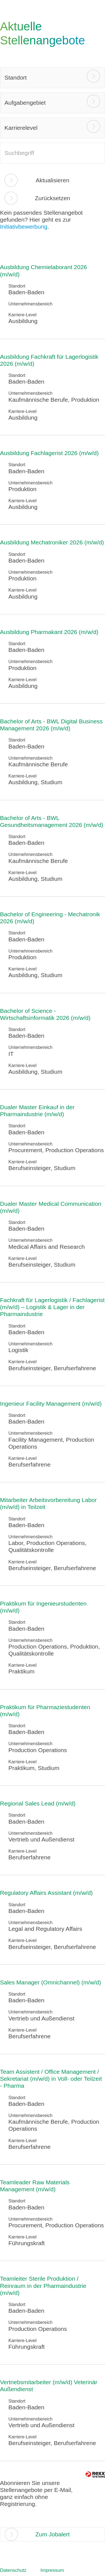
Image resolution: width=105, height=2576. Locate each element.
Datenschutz (13, 2570)
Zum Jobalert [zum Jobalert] (52, 2534)
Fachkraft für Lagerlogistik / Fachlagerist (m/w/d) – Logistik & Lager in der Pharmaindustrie (52, 1307)
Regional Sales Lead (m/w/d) (38, 1803)
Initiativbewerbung (23, 226)
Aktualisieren (52, 180)
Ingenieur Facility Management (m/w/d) (51, 1403)
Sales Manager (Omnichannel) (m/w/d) (50, 1982)
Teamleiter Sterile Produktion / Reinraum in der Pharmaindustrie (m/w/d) (43, 2285)
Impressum (52, 2570)
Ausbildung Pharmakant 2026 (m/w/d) (49, 632)
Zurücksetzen (52, 198)
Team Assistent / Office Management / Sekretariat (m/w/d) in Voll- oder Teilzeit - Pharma (51, 2078)
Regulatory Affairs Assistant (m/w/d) (46, 1892)
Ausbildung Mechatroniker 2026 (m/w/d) (52, 542)
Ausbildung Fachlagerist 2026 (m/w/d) (49, 453)
